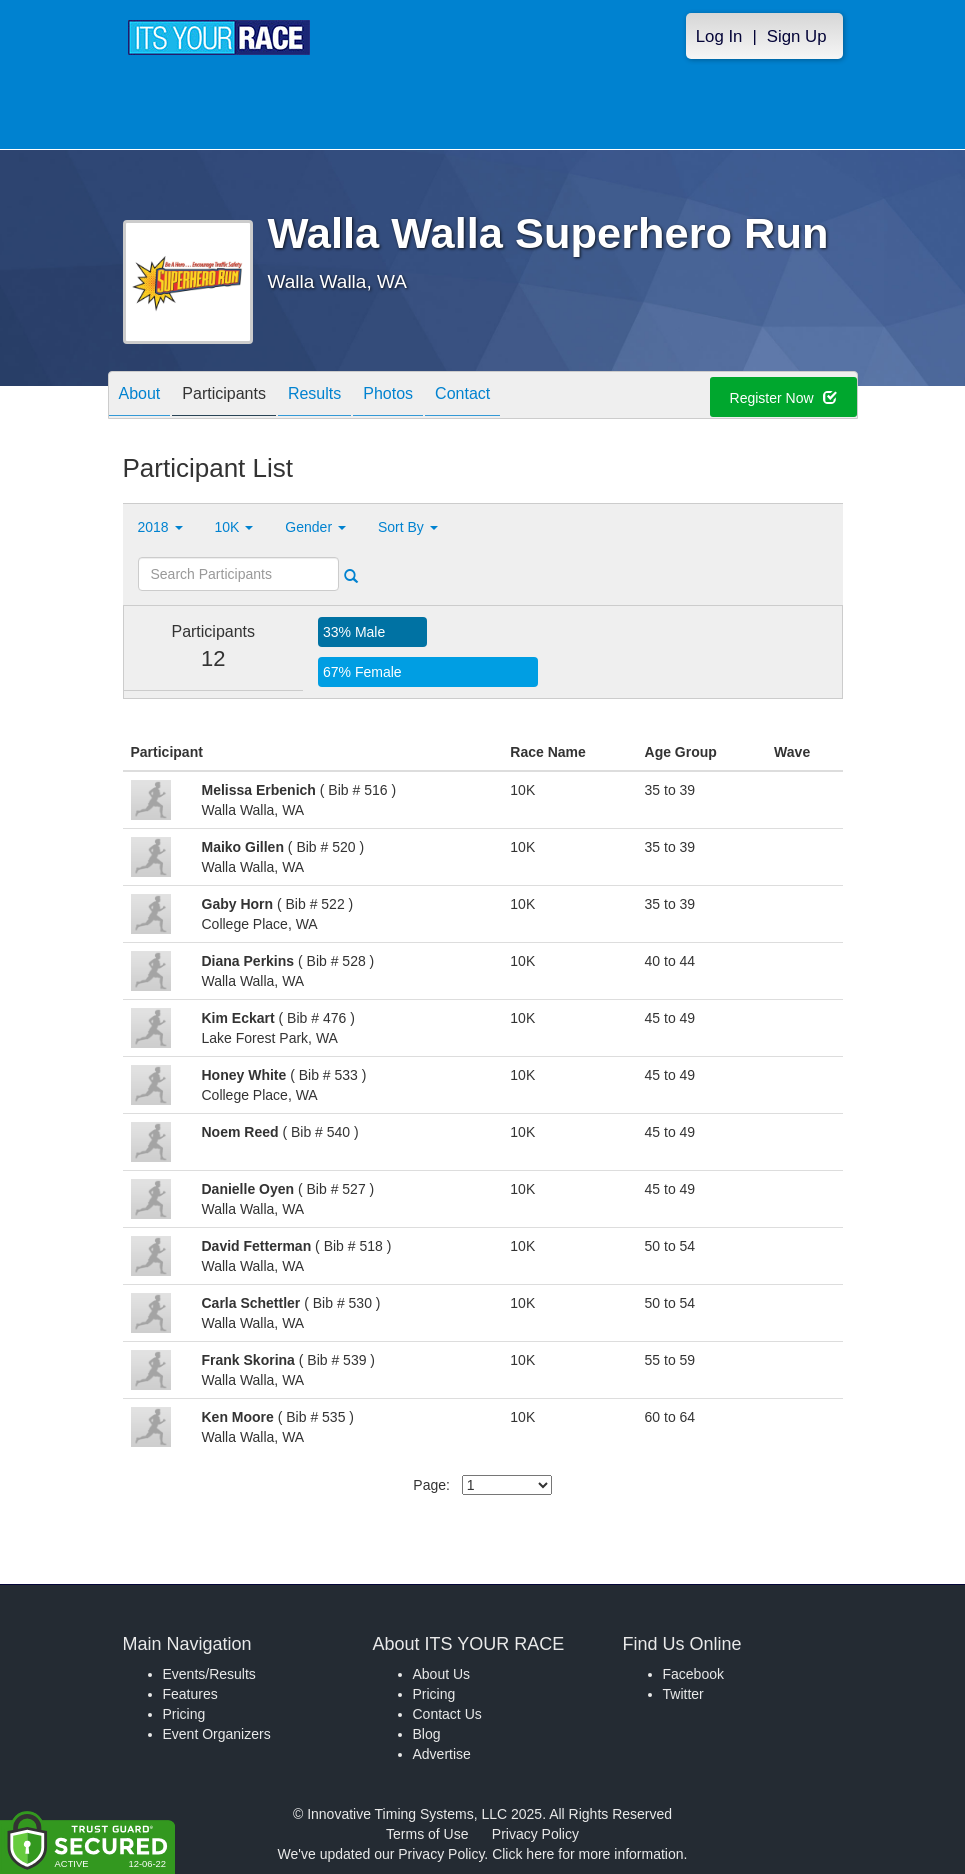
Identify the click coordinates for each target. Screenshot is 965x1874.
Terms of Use (427, 1834)
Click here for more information (587, 1854)
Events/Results (209, 1674)
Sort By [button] (408, 527)
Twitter (683, 1694)
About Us (442, 1674)
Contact (462, 396)
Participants (224, 396)
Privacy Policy (535, 1834)
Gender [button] (315, 527)
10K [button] (234, 527)
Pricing (184, 1714)
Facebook (693, 1674)
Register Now (783, 398)
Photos (388, 396)
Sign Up (797, 36)
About (140, 396)
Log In (719, 36)
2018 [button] (160, 527)
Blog (427, 1734)
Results (314, 396)
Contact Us (447, 1714)
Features (190, 1694)
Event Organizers (217, 1734)
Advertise (442, 1754)
